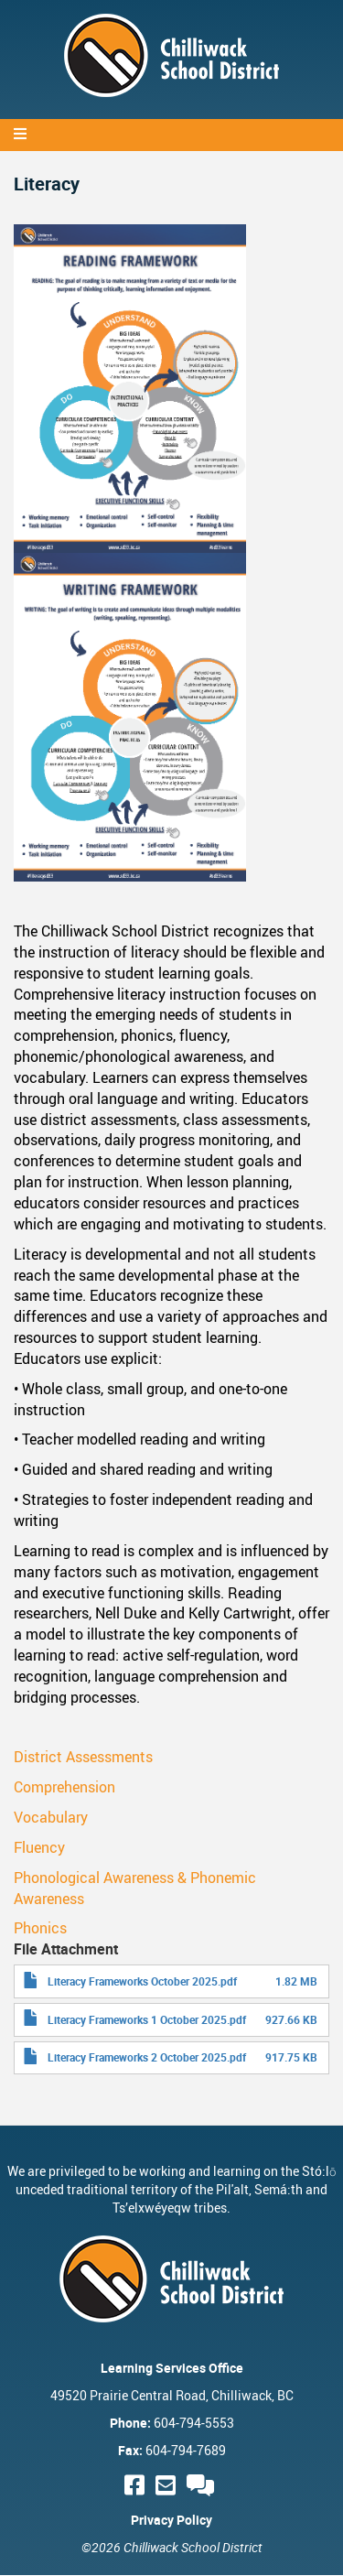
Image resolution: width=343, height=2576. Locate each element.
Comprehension (64, 1787)
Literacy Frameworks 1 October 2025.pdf (147, 2019)
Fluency (39, 1847)
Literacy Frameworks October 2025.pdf (142, 1981)
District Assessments (83, 1757)
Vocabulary (51, 1817)
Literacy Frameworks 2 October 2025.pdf (147, 2057)
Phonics (40, 1928)
